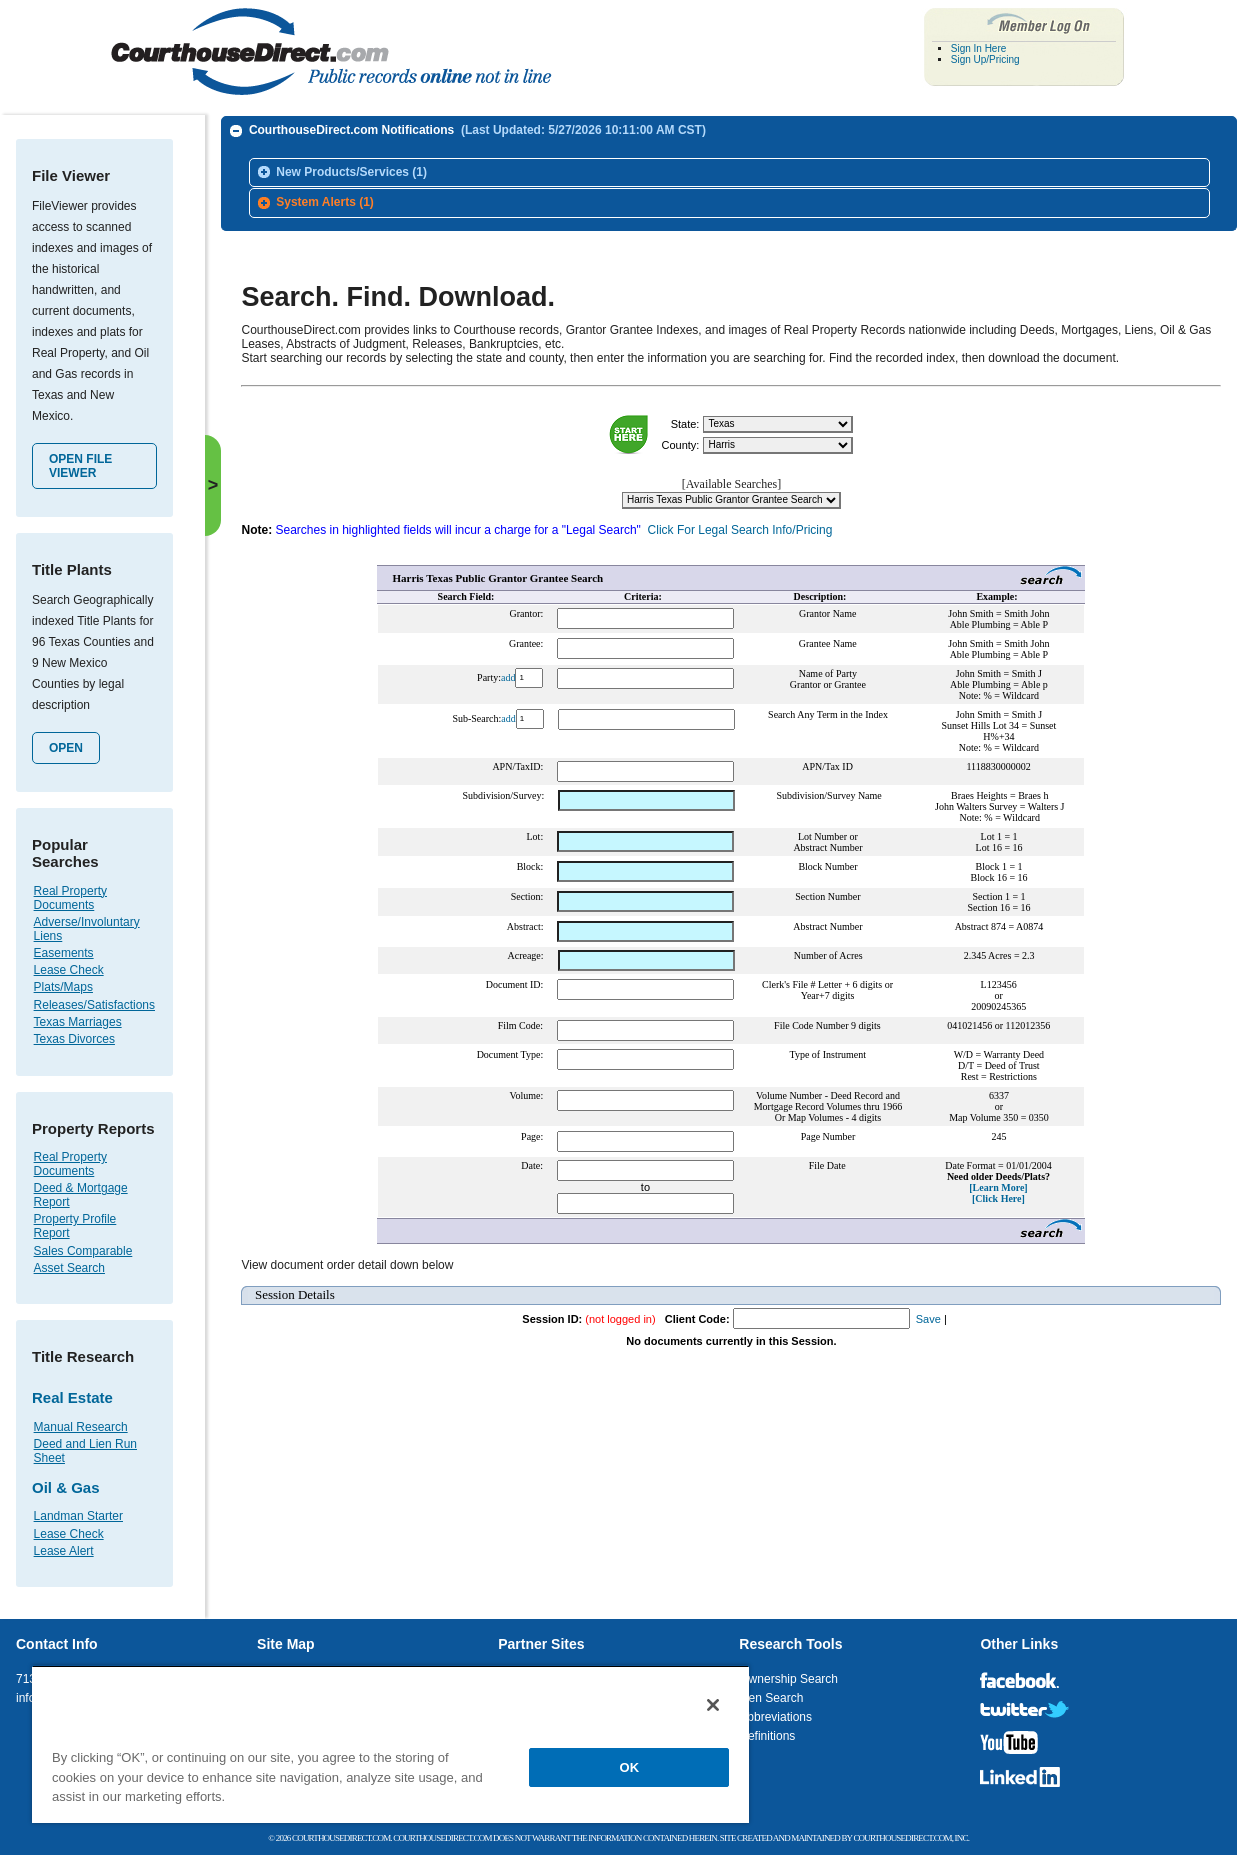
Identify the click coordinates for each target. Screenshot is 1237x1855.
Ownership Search (788, 1679)
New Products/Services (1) (351, 172)
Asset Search (69, 1268)
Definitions (767, 1736)
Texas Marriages (78, 1022)
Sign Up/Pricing (985, 59)
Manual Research (81, 1427)
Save (928, 1312)
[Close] (713, 1705)
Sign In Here (979, 48)
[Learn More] (998, 1180)
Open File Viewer (80, 466)
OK (630, 1767)
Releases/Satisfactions (94, 1005)
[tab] (729, 173)
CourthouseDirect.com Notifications (477, 130)
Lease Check (69, 970)
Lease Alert (64, 1551)
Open (66, 748)
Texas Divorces (74, 1039)
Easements (64, 953)
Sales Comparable (83, 1251)
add (508, 670)
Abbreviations (775, 1717)
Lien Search (771, 1698)
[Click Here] (998, 1191)
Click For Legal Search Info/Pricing (740, 523)
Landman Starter (78, 1516)
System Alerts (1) (325, 202)
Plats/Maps (63, 987)
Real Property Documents (70, 898)
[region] (390, 1744)
